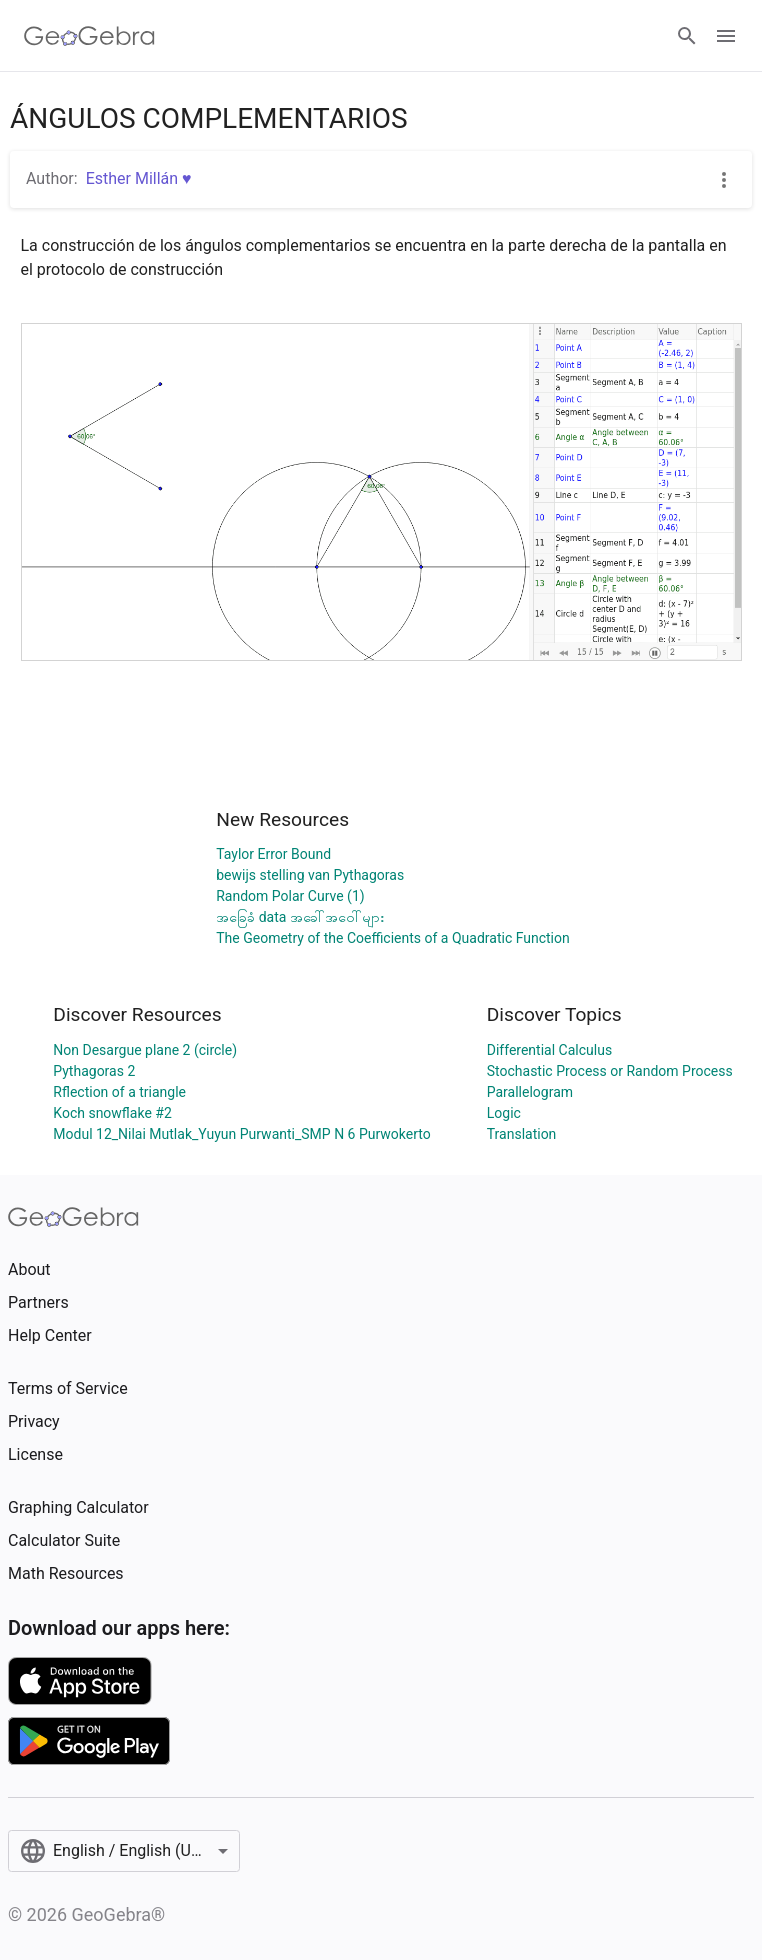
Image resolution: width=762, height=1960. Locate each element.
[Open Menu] (726, 36)
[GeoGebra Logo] (89, 36)
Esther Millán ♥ (139, 178)
